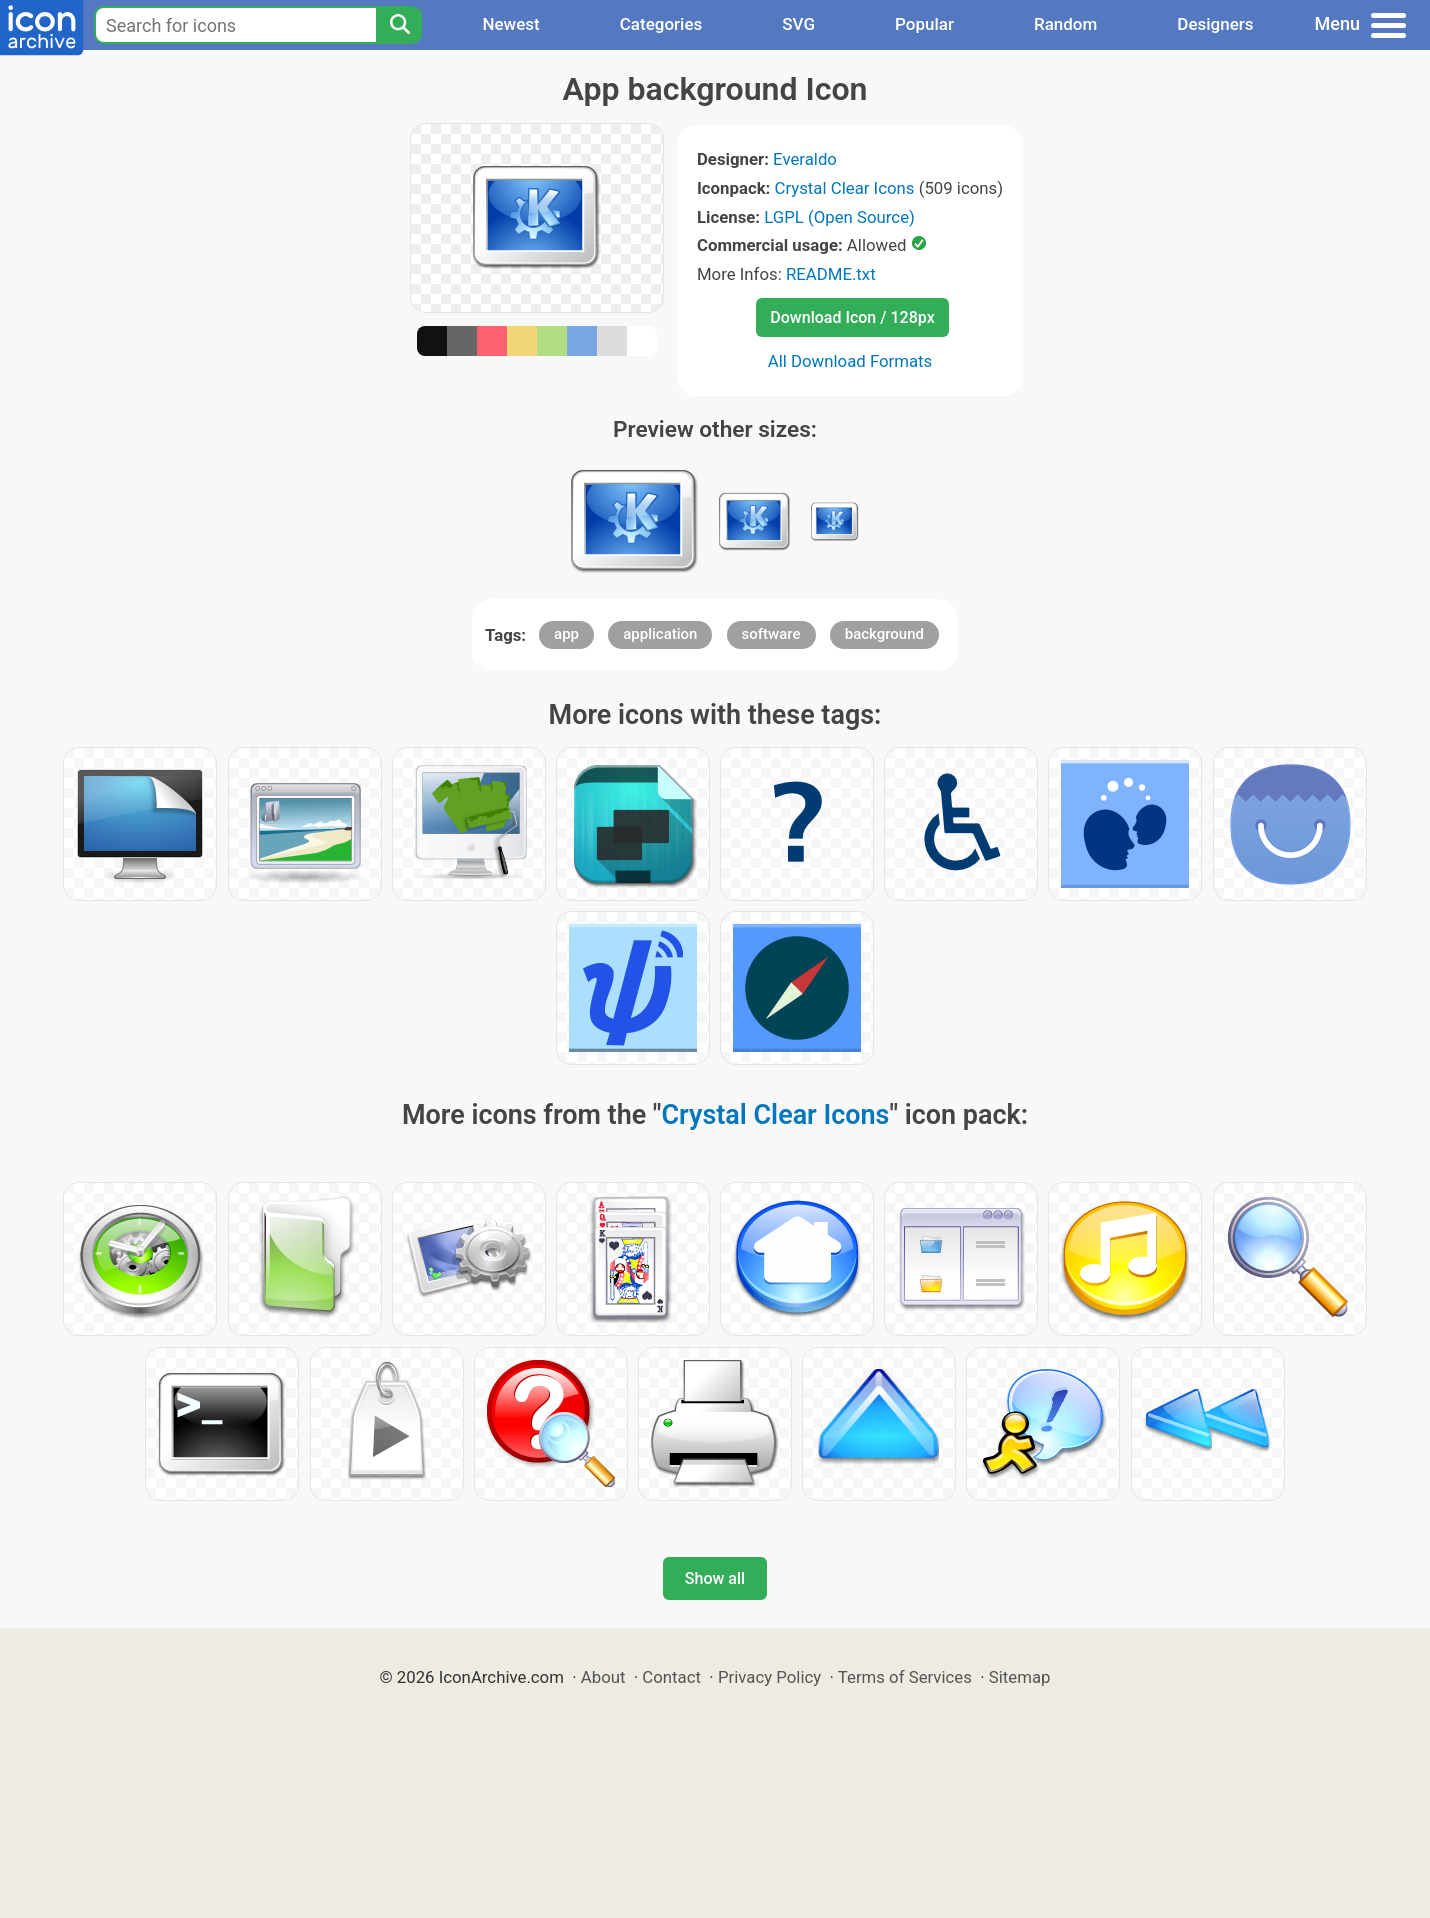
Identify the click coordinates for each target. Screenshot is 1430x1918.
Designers (1215, 24)
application (660, 634)
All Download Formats (850, 361)
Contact (671, 1677)
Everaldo (805, 159)
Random (1065, 24)
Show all (715, 1578)
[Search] (399, 25)
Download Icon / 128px (852, 317)
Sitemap (1020, 1677)
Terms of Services (905, 1677)
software (771, 634)
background (884, 634)
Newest (510, 24)
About (603, 1677)
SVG (798, 24)
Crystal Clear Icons (845, 188)
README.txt (831, 274)
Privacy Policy (769, 1677)
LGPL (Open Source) (839, 217)
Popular (924, 24)
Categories (661, 24)
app (566, 634)
